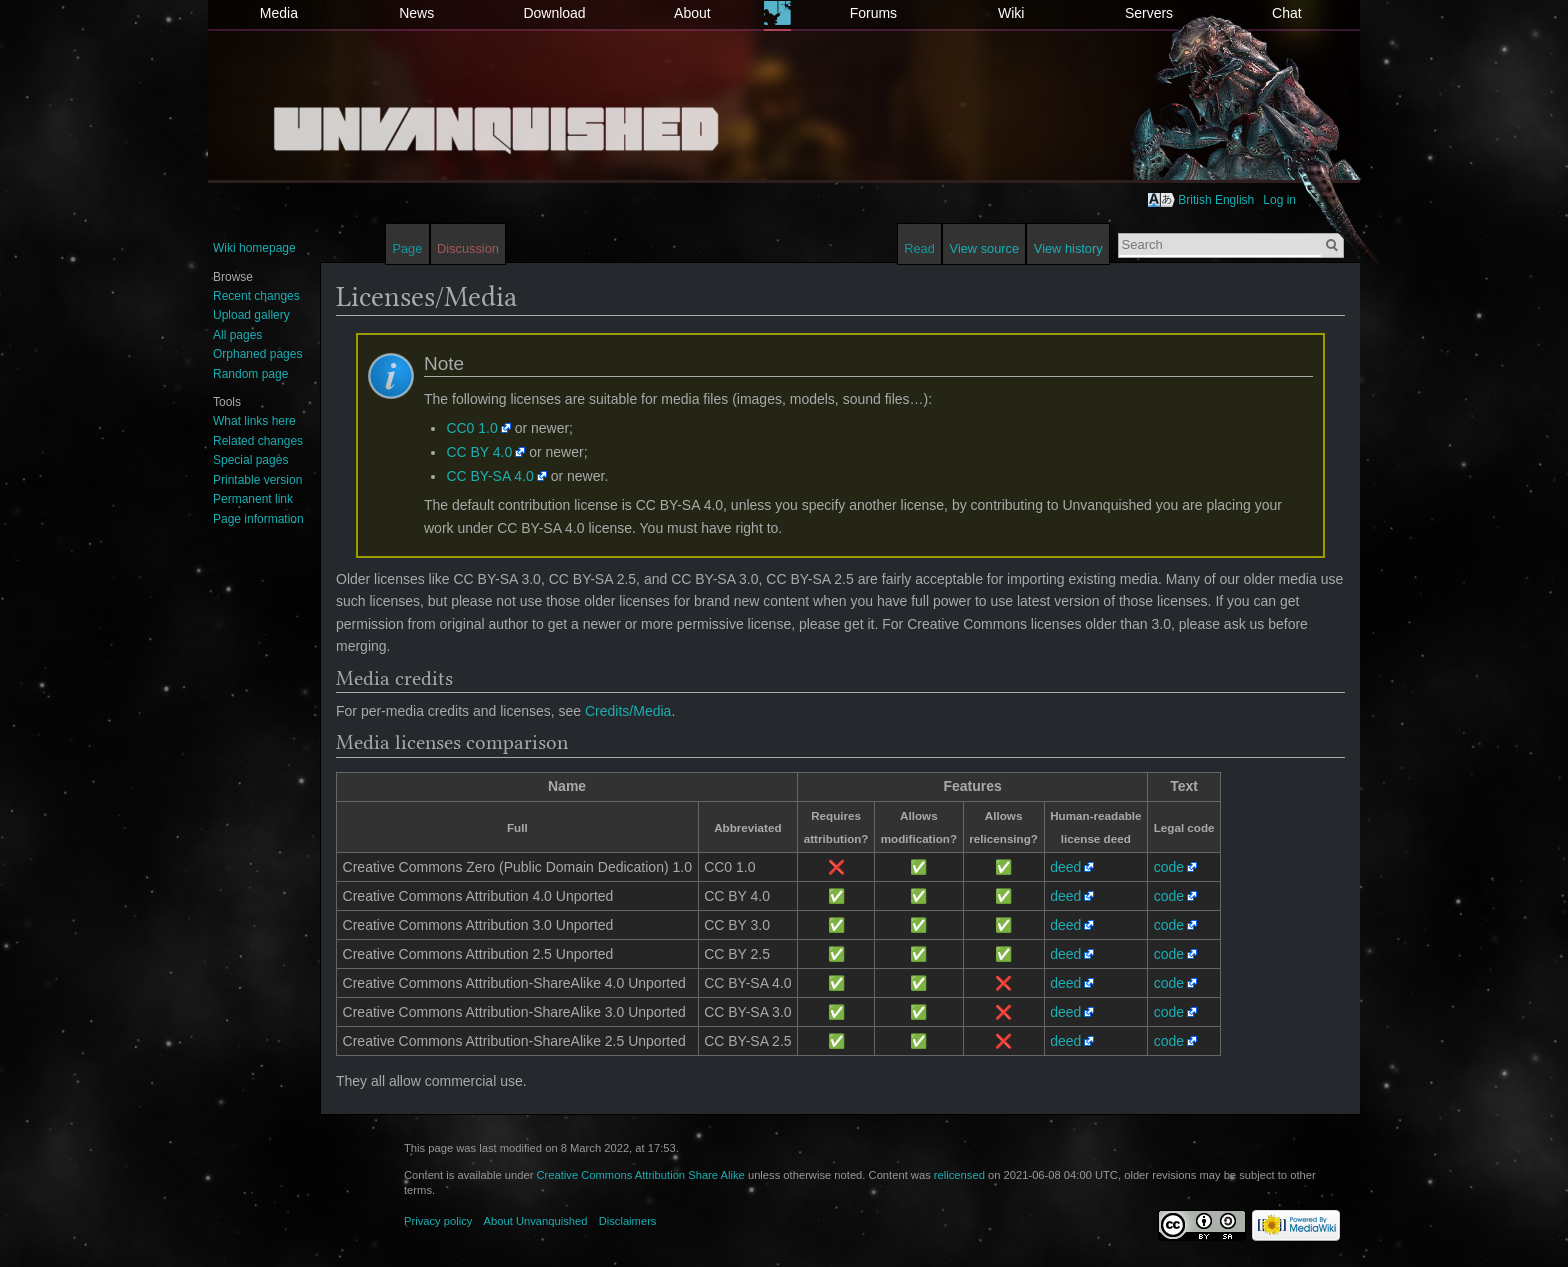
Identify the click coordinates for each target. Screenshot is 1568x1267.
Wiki (1011, 13)
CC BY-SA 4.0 (489, 476)
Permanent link (253, 499)
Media (279, 13)
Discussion (468, 248)
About (692, 13)
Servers (1149, 13)
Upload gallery (251, 315)
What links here (254, 421)
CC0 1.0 (471, 428)
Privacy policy (438, 1221)
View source (984, 248)
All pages (237, 335)
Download (554, 13)
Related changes (258, 441)
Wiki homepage (254, 248)
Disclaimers (628, 1221)
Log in (1279, 200)
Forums (873, 13)
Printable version (257, 480)
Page (407, 248)
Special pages (250, 460)
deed (1065, 867)
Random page (250, 374)
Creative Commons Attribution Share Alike (640, 1175)
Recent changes (256, 296)
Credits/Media (628, 711)
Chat (1287, 13)
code (1169, 867)
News (416, 13)
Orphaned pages (257, 354)
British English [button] (1216, 200)
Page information (258, 519)
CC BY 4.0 (479, 452)
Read (919, 248)
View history (1068, 248)
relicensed (959, 1175)
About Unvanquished (536, 1221)
